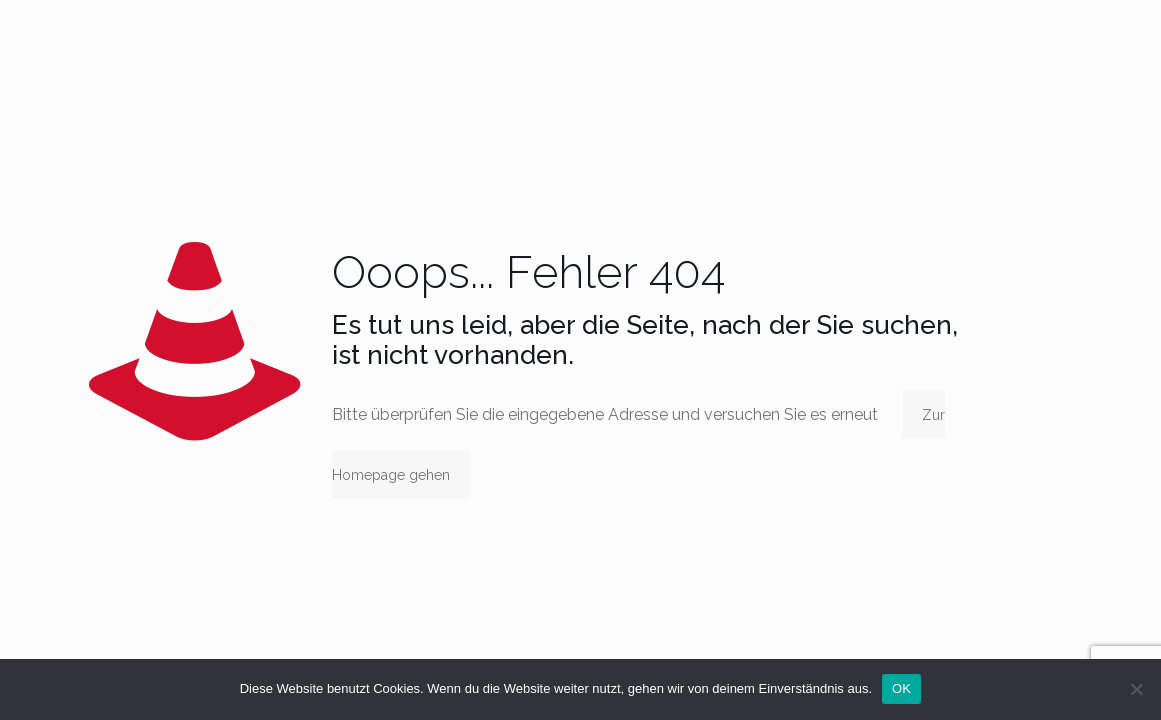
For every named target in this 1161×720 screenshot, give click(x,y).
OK (901, 688)
